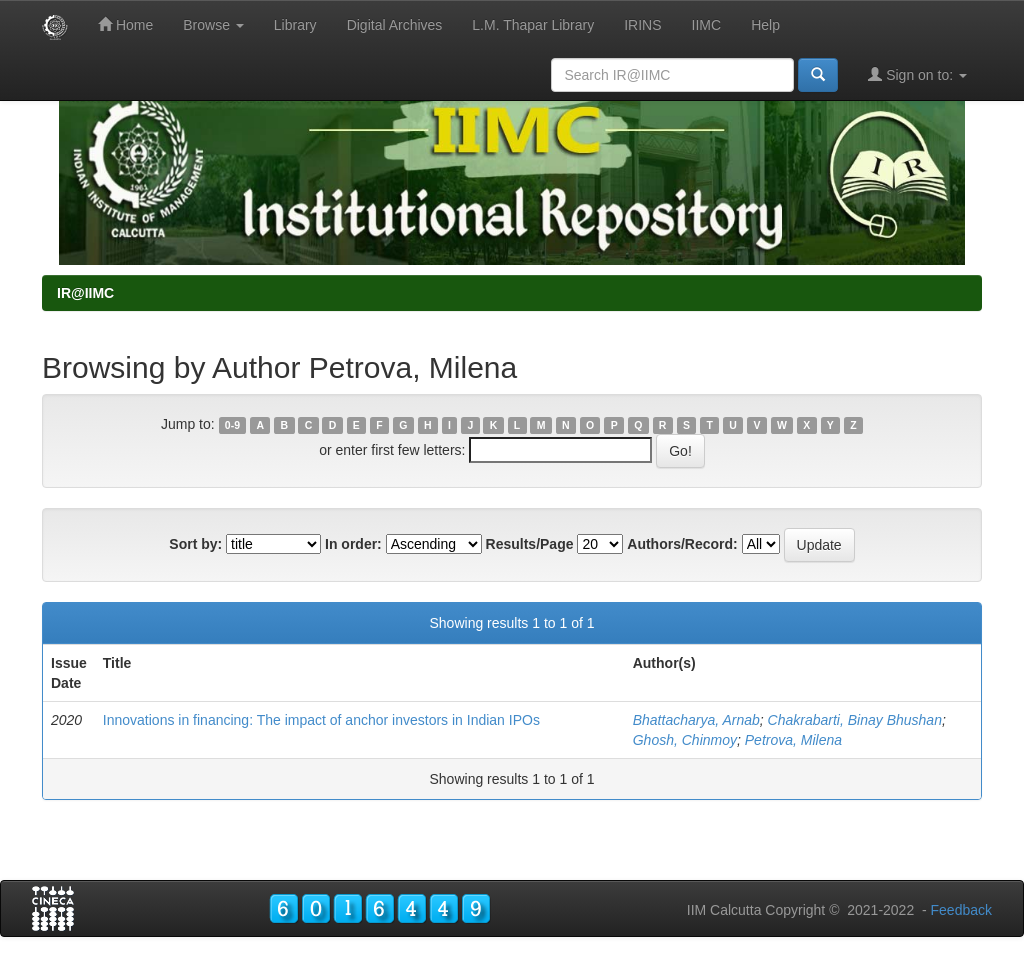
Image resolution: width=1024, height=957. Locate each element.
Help (765, 25)
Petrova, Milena (793, 740)
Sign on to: (917, 74)
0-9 (232, 425)
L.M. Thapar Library (533, 25)
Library (295, 25)
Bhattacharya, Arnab (696, 720)
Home (125, 24)
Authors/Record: (682, 544)
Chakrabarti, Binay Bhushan (855, 720)
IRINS (642, 25)
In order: (353, 544)
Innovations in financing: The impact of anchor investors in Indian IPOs (321, 720)
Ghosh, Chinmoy (685, 740)
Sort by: (195, 544)
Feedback (961, 910)
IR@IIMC (85, 293)
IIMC (707, 25)
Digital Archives (395, 25)
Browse (213, 25)
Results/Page (530, 544)
